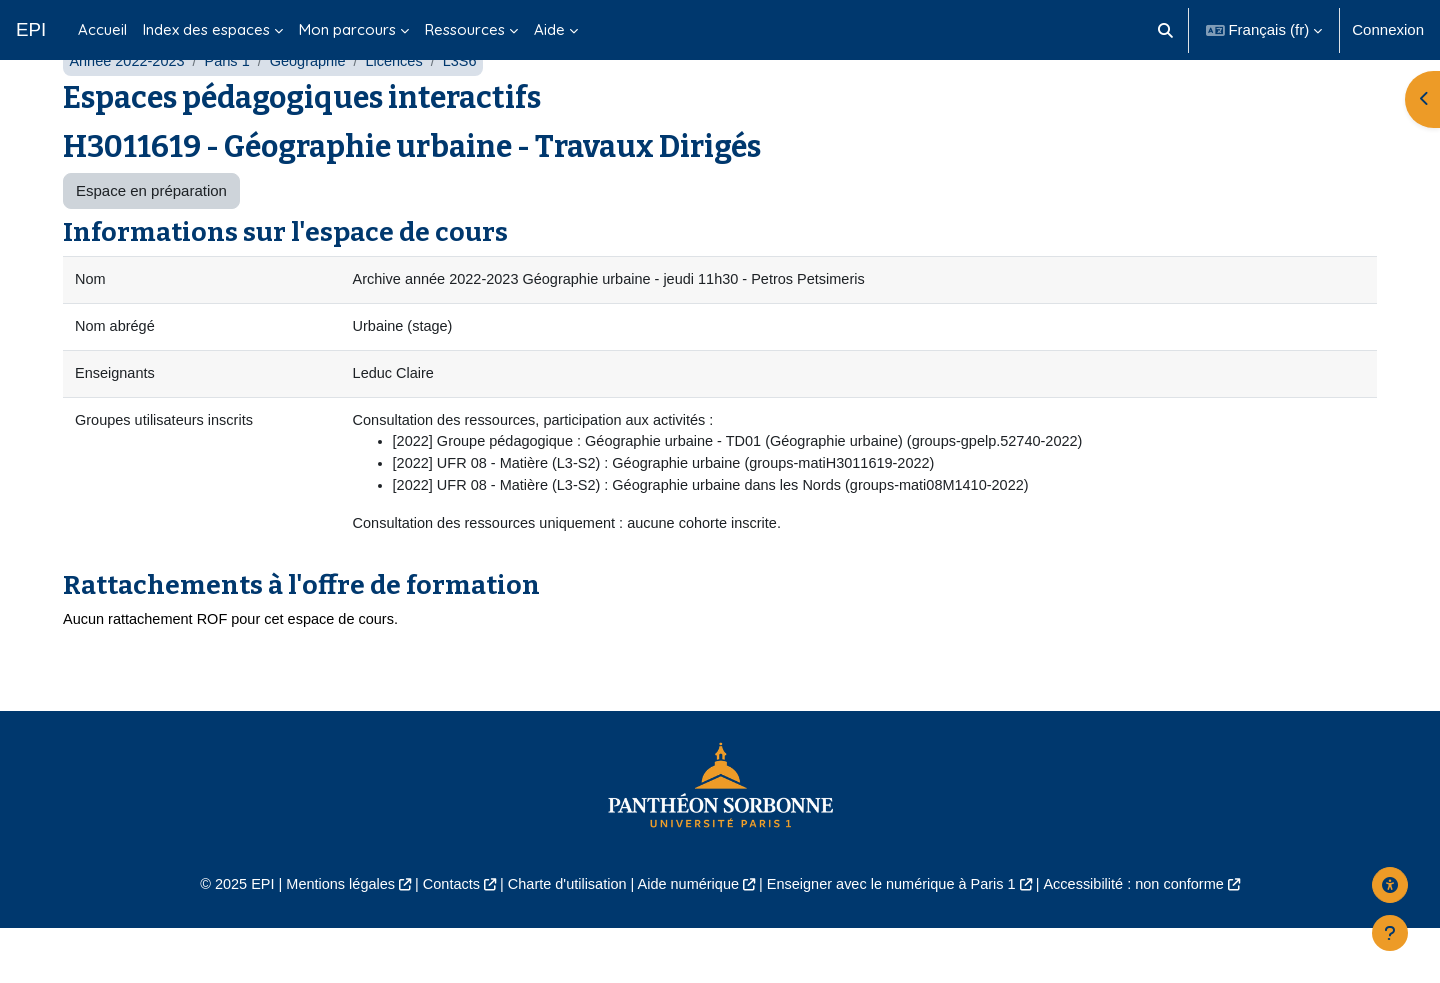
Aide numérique (686, 938)
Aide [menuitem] (549, 29)
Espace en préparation (151, 237)
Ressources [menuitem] (465, 29)
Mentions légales (326, 938)
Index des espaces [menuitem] (206, 29)
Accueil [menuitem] (102, 29)
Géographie (315, 107)
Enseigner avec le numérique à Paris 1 (898, 938)
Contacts (441, 938)
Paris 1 (232, 107)
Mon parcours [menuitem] (347, 29)
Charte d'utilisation (561, 938)
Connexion (1388, 29)
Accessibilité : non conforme (1149, 938)
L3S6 (471, 107)
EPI (31, 29)
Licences (403, 107)
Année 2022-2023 (128, 107)
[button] (1165, 30)
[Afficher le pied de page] (1390, 933)
